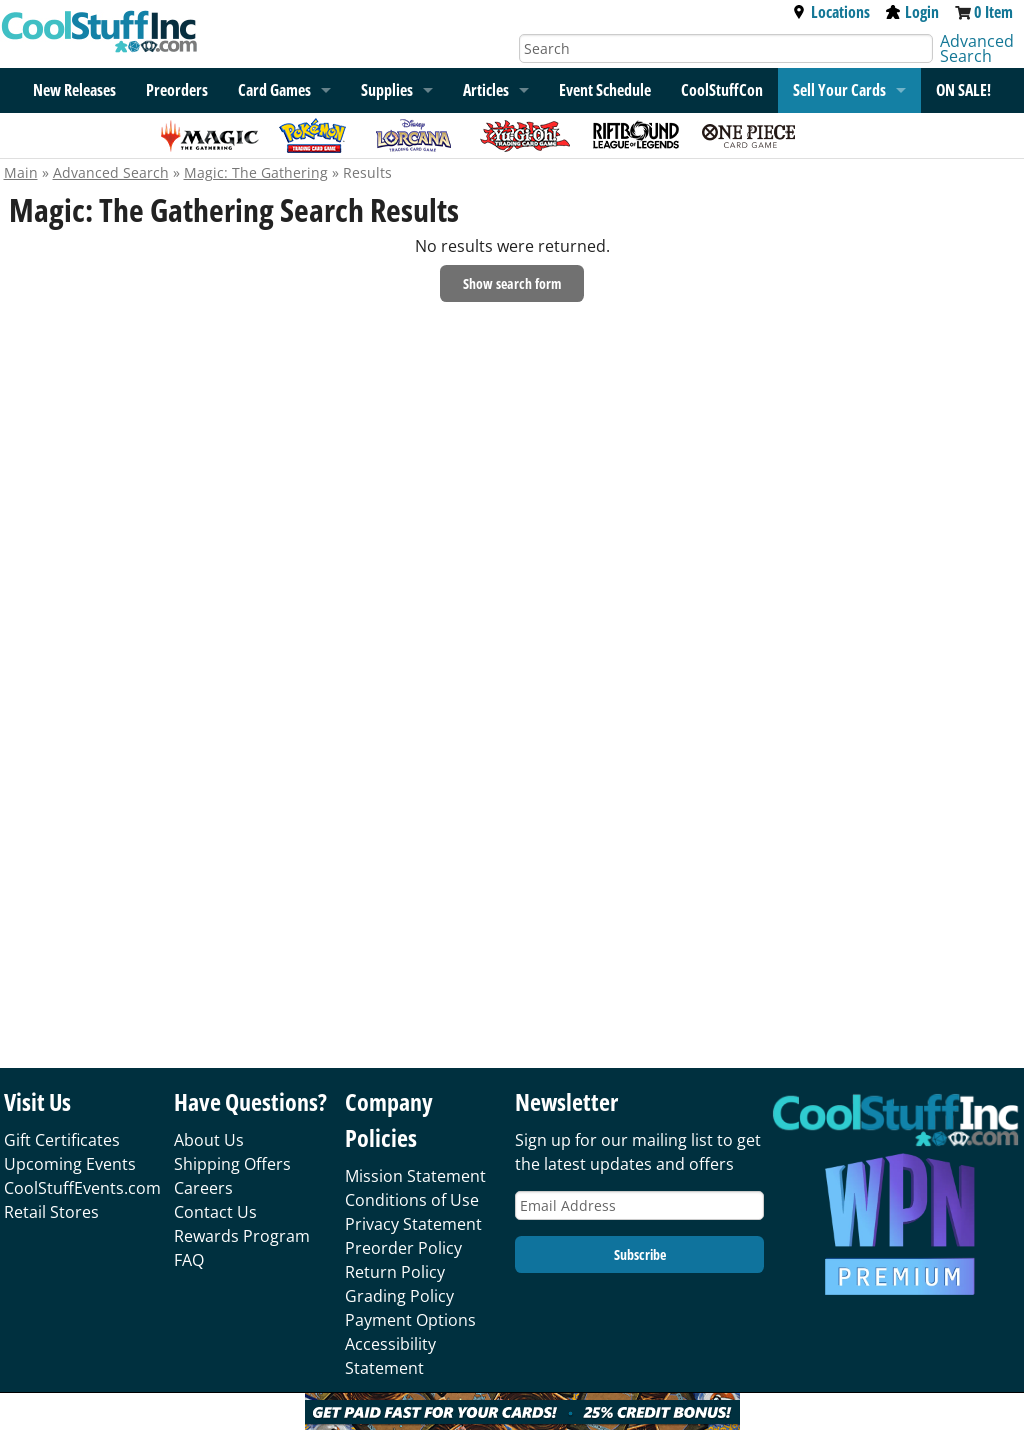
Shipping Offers (232, 1164)
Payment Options (410, 1320)
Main (21, 172)
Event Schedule (605, 90)
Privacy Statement (413, 1224)
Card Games (274, 90)
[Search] (726, 48)
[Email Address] (639, 1205)
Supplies (387, 90)
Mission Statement (415, 1176)
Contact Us (215, 1212)
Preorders (177, 90)
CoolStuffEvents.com (82, 1188)
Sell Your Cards (839, 90)
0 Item (993, 12)
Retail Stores (51, 1212)
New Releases (74, 90)
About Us (209, 1140)
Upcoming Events (70, 1164)
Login (912, 12)
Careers (203, 1188)
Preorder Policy (403, 1248)
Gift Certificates (62, 1140)
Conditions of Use (412, 1200)
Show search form (512, 283)
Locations (831, 12)
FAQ (189, 1260)
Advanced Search (977, 48)
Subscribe (640, 1254)
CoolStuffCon (722, 90)
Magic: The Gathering (256, 172)
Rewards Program (242, 1236)
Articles (486, 90)
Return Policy (395, 1272)
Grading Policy (399, 1296)
